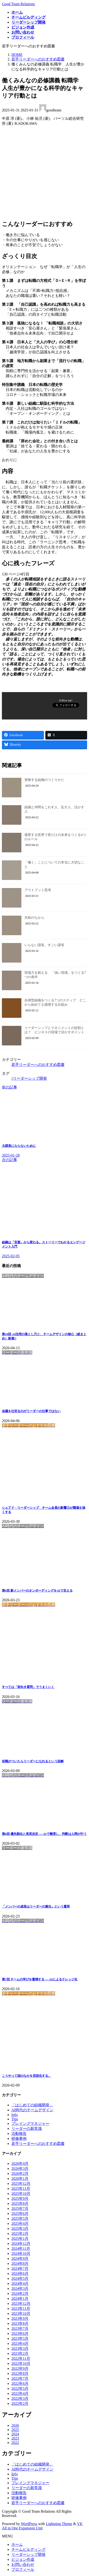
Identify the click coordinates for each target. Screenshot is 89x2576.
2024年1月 (19, 2298)
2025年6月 (19, 2214)
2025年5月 (19, 2219)
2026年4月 (19, 2164)
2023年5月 (19, 2338)
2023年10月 (20, 2313)
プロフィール (22, 2569)
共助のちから (34, 917)
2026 (15, 2425)
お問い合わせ (22, 2564)
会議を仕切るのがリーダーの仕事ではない (31, 1411)
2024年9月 (19, 2258)
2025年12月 (20, 2184)
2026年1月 (19, 2179)
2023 (15, 2438)
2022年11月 (20, 2358)
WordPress (29, 2524)
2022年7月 (19, 2378)
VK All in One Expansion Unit (42, 2526)
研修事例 (19, 2139)
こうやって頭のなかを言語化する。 (26, 2075)
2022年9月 (19, 2368)
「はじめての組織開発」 (32, 2105)
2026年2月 (19, 2174)
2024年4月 (19, 2283)
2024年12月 (20, 2244)
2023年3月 (19, 2348)
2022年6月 (19, 2383)
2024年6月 (19, 2273)
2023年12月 (20, 2303)
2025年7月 (19, 2209)
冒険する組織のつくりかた (44, 780)
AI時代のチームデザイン (32, 2110)
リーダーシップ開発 (30, 1078)
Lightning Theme (59, 2524)
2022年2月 (19, 2403)
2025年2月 (19, 2234)
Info (14, 2115)
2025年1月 (19, 2239)
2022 (15, 2443)
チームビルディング (28, 2549)
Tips (14, 2119)
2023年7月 (19, 2328)
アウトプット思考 (37, 890)
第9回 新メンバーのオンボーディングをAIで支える (37, 1590)
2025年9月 (19, 2199)
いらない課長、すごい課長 (44, 945)
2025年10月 (20, 2194)
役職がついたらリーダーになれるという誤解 (33, 1761)
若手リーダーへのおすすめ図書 (38, 1065)
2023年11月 (20, 2308)
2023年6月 (19, 2333)
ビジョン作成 (22, 2559)
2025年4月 (19, 2224)
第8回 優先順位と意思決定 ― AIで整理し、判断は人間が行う (44, 1834)
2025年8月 (19, 2204)
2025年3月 (19, 2229)
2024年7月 (19, 2268)
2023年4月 (19, 2343)
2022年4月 (19, 2393)
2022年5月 (19, 2388)
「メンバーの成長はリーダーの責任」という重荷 (36, 1906)
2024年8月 (19, 2263)
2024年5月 (19, 2278)
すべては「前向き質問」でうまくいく (28, 1687)
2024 (15, 2434)
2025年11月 (20, 2189)
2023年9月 (19, 2318)
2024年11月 (20, 2249)
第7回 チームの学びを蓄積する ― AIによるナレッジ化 (39, 1979)
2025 (15, 2430)
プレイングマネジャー (30, 2124)
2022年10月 (20, 2363)
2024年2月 (19, 2293)
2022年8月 (19, 2373)
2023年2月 (19, 2353)
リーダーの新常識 (26, 2129)
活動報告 (19, 2134)
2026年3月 (19, 2169)
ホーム (17, 2544)
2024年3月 (19, 2288)
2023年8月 (19, 2323)
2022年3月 (19, 2398)
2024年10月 (20, 2254)
